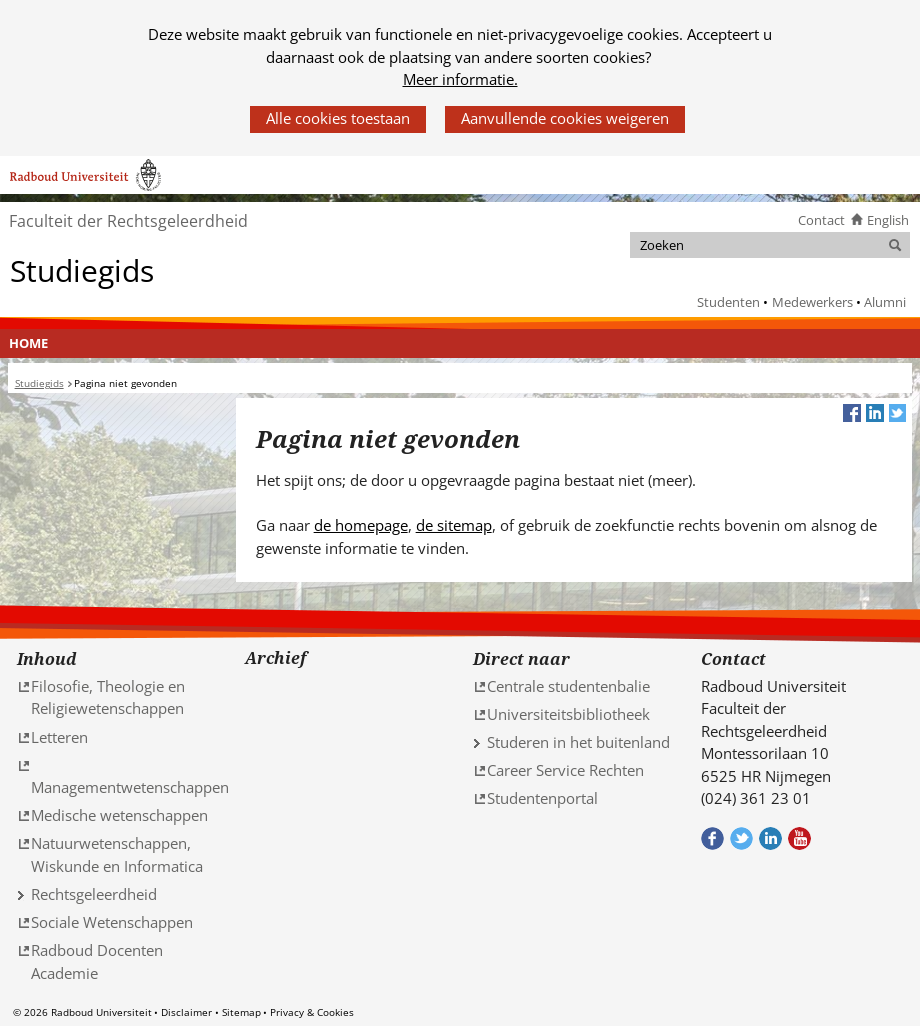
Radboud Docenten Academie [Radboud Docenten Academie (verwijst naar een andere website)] (97, 961)
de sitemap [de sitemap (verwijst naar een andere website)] (454, 525)
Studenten (728, 302)
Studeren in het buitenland (578, 742)
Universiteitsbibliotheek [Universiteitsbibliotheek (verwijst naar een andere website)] (568, 714)
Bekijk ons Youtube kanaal (799, 838)
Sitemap (241, 1012)
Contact (821, 220)
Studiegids (82, 269)
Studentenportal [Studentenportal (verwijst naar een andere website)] (542, 798)
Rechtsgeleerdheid (94, 894)
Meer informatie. (460, 79)
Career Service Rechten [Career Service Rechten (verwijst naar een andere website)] (565, 770)
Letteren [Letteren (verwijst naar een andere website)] (59, 737)
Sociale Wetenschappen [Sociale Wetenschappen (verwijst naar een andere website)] (112, 922)
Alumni (885, 302)
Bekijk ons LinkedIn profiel (770, 838)
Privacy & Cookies (312, 1012)
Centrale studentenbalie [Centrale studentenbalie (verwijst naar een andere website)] (568, 686)
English (888, 220)
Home (28, 343)
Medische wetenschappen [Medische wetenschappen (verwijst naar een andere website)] (119, 815)
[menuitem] (29, 344)
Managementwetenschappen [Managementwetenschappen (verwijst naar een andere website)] (130, 787)
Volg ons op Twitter (741, 838)
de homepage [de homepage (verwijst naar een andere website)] (361, 525)
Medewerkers (812, 302)
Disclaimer (186, 1012)
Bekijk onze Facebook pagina (712, 838)
